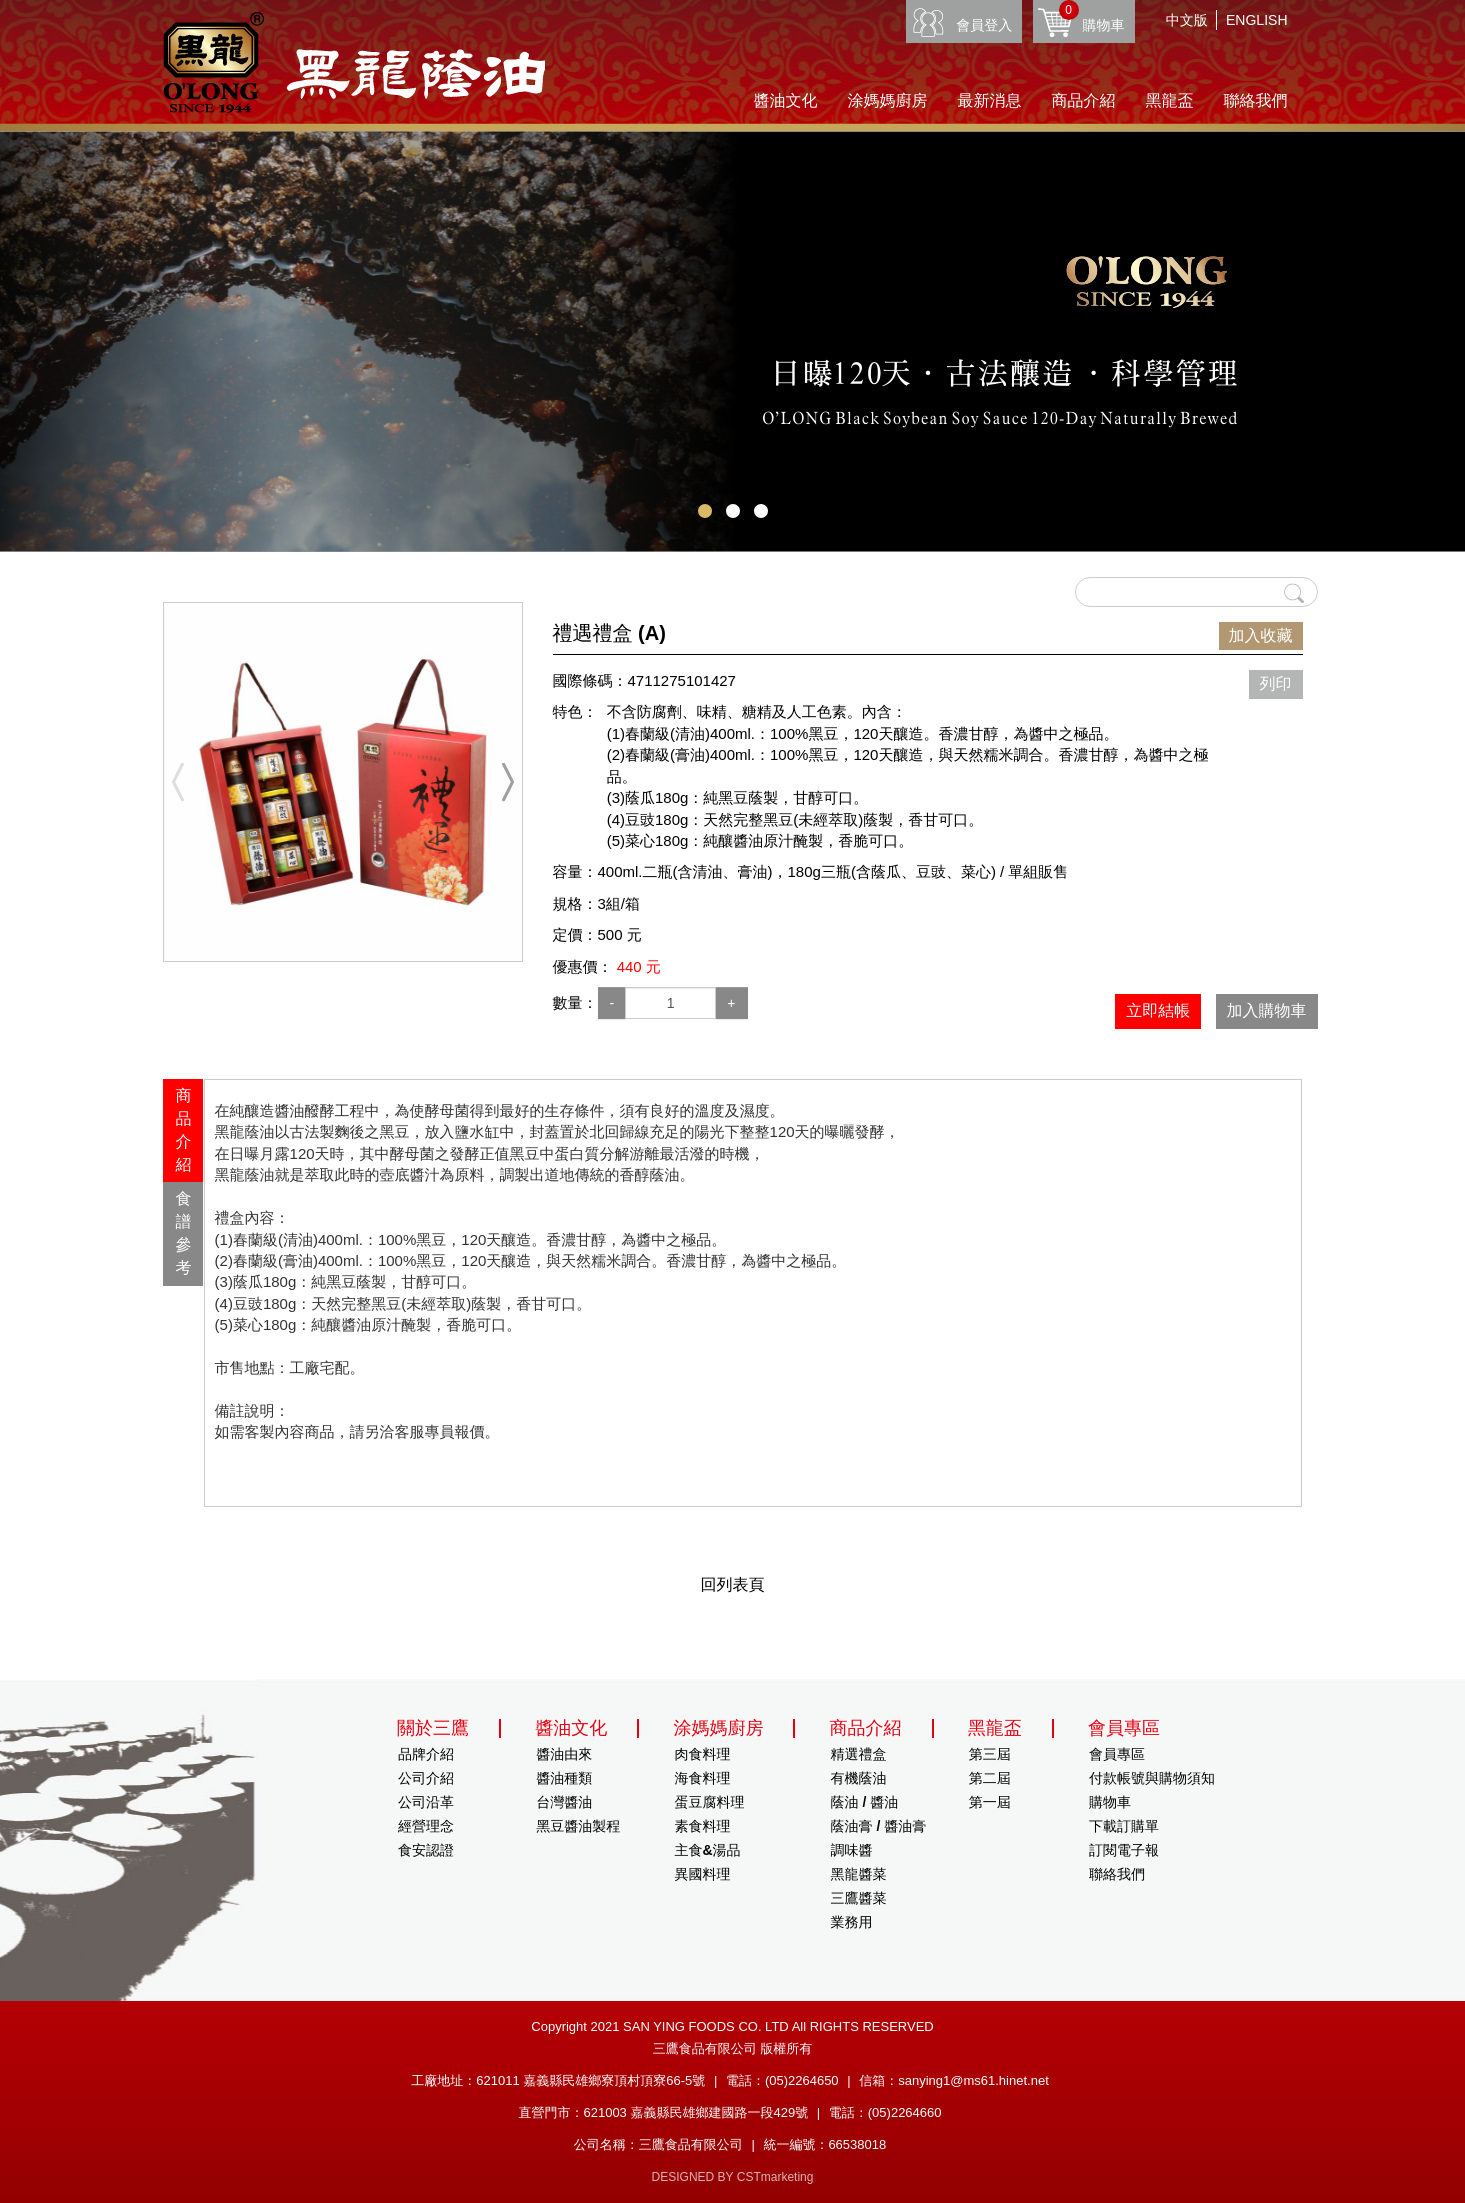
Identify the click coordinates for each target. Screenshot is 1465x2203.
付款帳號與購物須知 (1152, 1778)
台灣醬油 (564, 1802)
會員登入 (984, 25)
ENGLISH (1256, 20)
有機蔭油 (859, 1778)
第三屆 (990, 1754)
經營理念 (426, 1826)
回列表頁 (733, 1584)
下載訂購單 (1124, 1826)
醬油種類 (564, 1778)
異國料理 (702, 1874)
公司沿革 (426, 1802)
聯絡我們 (1256, 100)
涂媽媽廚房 (888, 100)
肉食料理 (702, 1754)
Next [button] (508, 782)
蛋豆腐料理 (709, 1802)
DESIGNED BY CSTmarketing (733, 2177)
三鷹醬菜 (859, 1898)
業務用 (852, 1922)
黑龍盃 (1170, 100)
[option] (343, 782)
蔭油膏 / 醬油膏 (879, 1826)
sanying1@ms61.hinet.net (973, 2080)
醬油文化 (786, 100)
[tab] (183, 1130)
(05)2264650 (802, 2080)
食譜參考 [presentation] (183, 1233)
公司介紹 (426, 1778)
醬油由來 (564, 1754)
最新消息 (990, 100)
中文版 (1187, 20)
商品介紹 (1084, 100)
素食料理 (702, 1826)
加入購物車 (1267, 1010)
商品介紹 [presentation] (183, 1130)
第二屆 (990, 1778)
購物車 (1092, 16)
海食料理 (702, 1778)
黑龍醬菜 (859, 1874)
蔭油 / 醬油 (865, 1802)
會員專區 (1117, 1754)
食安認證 (426, 1850)
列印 (1276, 683)
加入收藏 (1261, 635)
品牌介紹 (426, 1754)
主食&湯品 (707, 1850)
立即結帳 (1158, 1010)
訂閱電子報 (1124, 1850)
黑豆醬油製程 (578, 1826)
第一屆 (990, 1802)
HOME (354, 62)
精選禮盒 (859, 1754)
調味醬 (852, 1850)
